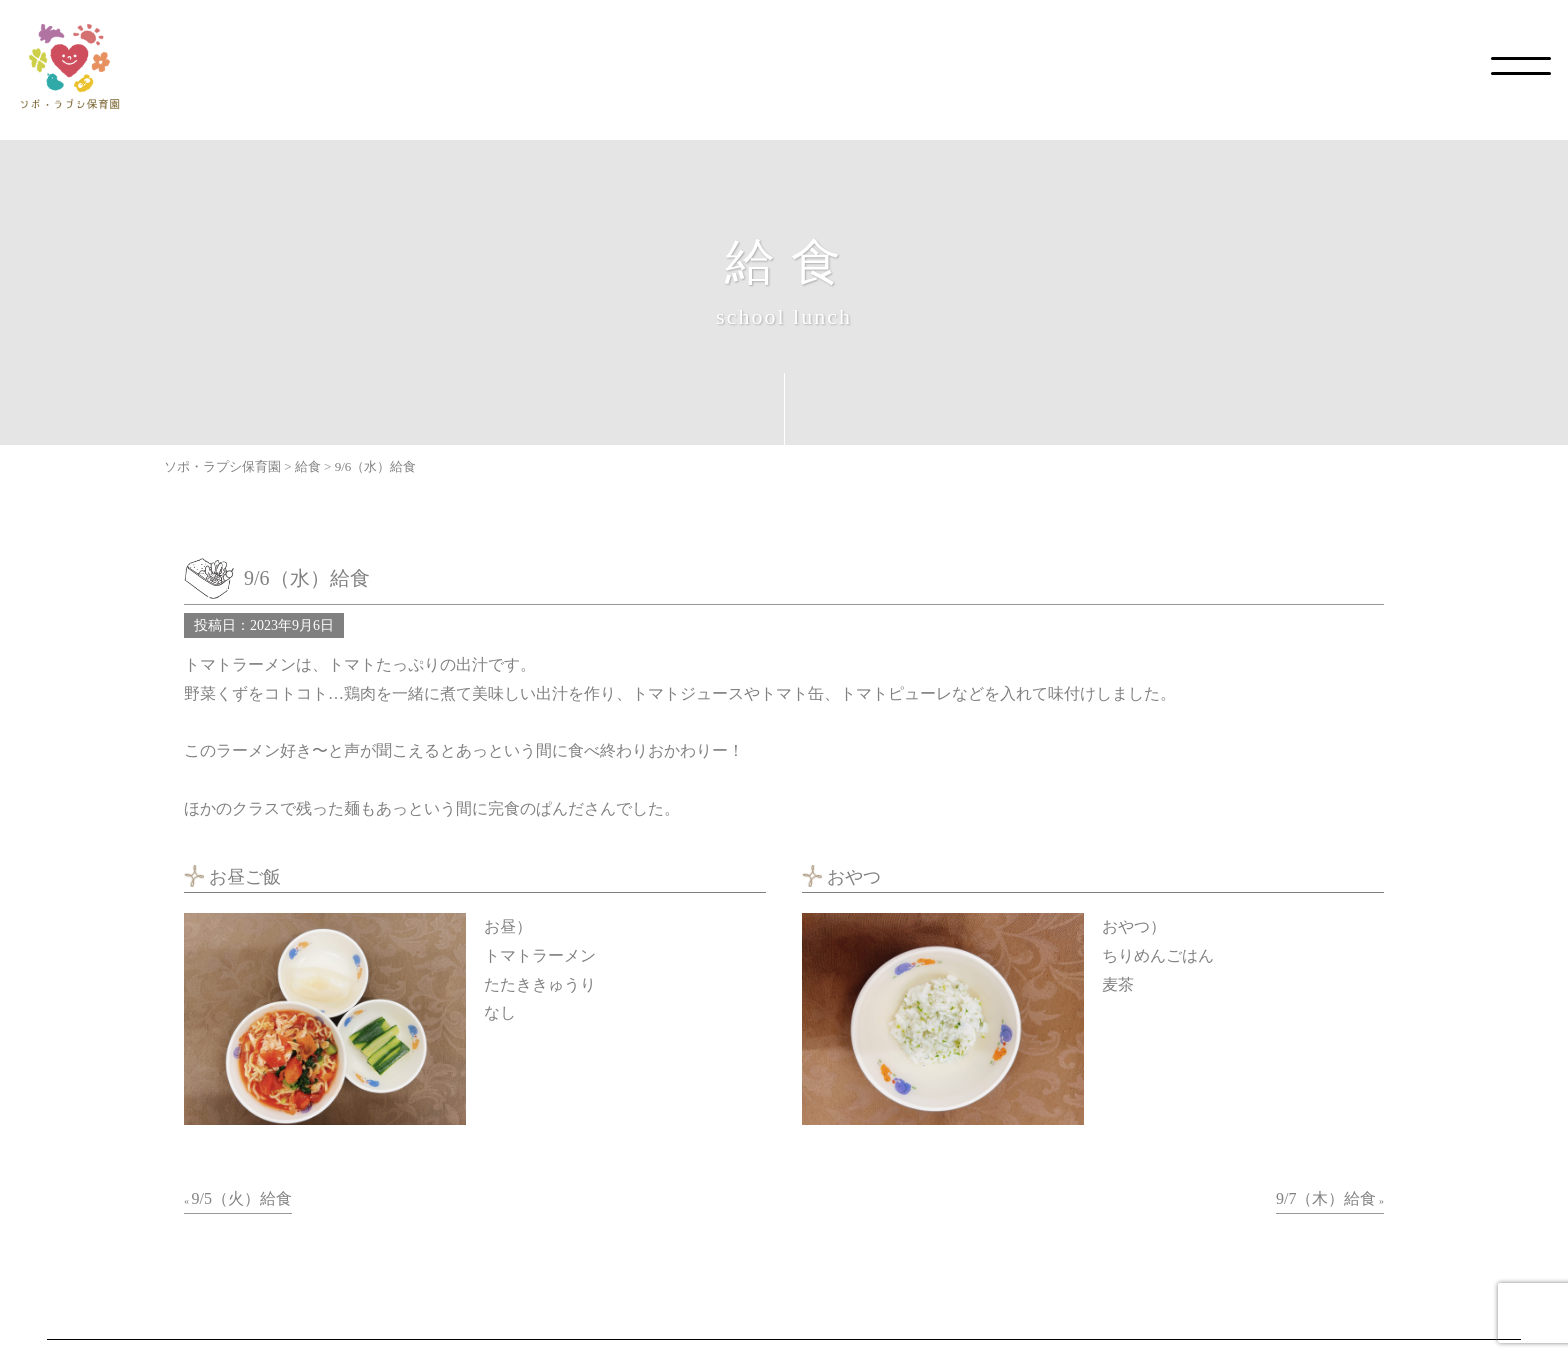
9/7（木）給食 (1326, 1198)
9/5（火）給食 (242, 1198)
